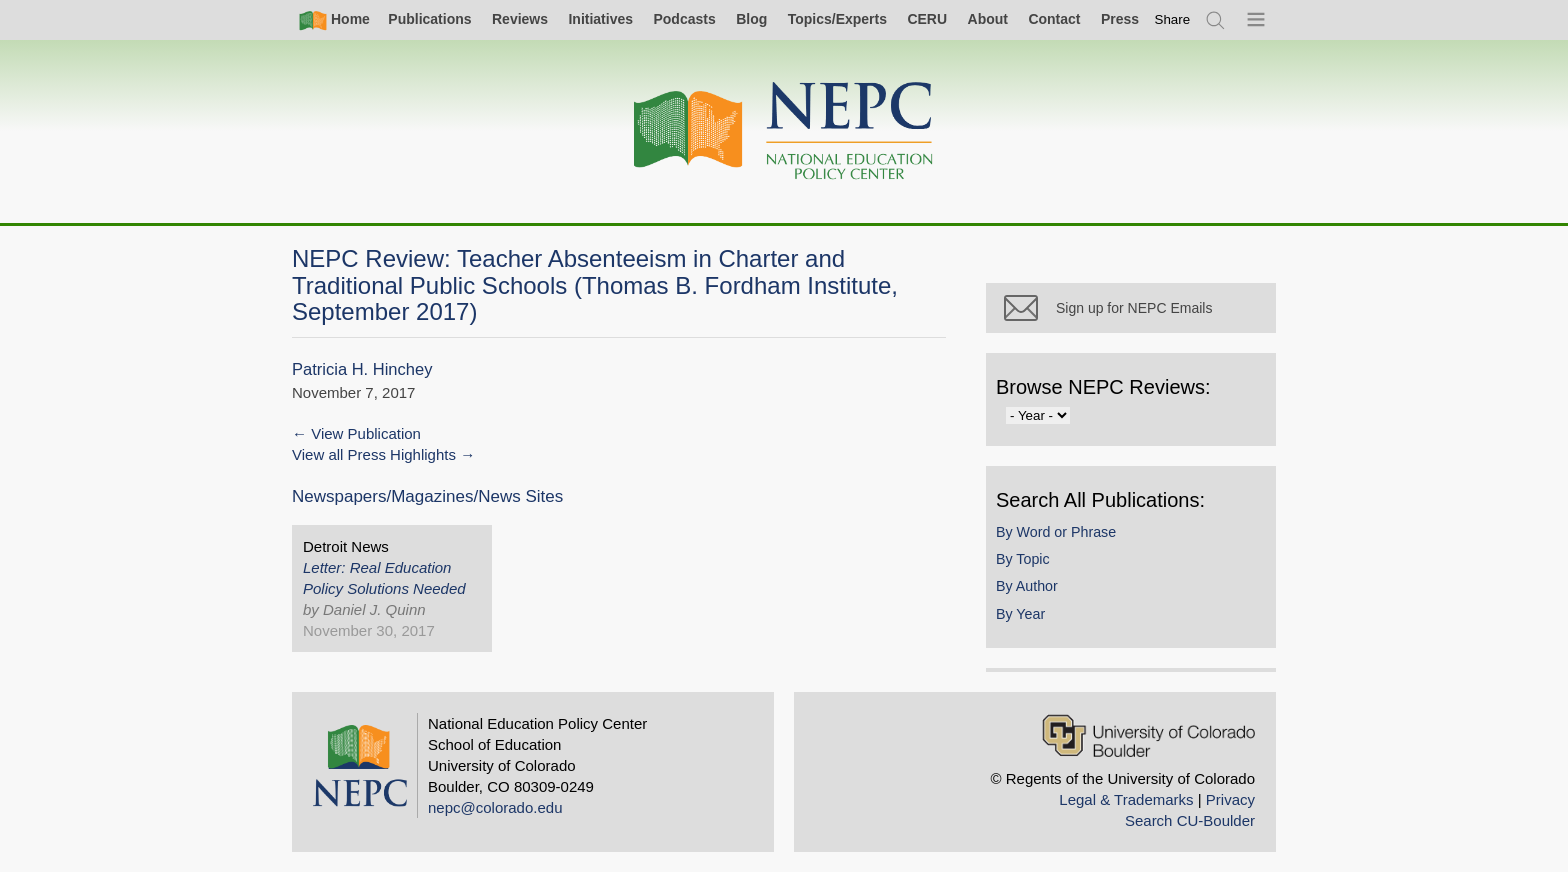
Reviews (520, 19)
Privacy (1230, 799)
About (988, 19)
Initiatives (600, 19)
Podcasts (684, 19)
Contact (1054, 19)
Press (1120, 19)
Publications (429, 19)
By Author (1027, 586)
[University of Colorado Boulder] (1148, 735)
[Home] (784, 131)
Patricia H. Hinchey (362, 369)
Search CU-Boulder (1190, 820)
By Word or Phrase (1056, 532)
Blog (751, 19)
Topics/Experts (837, 19)
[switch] (1173, 19)
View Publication (366, 433)
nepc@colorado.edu (495, 807)
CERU (927, 19)
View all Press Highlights (374, 454)
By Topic (1023, 559)
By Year (1020, 614)
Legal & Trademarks (1126, 799)
